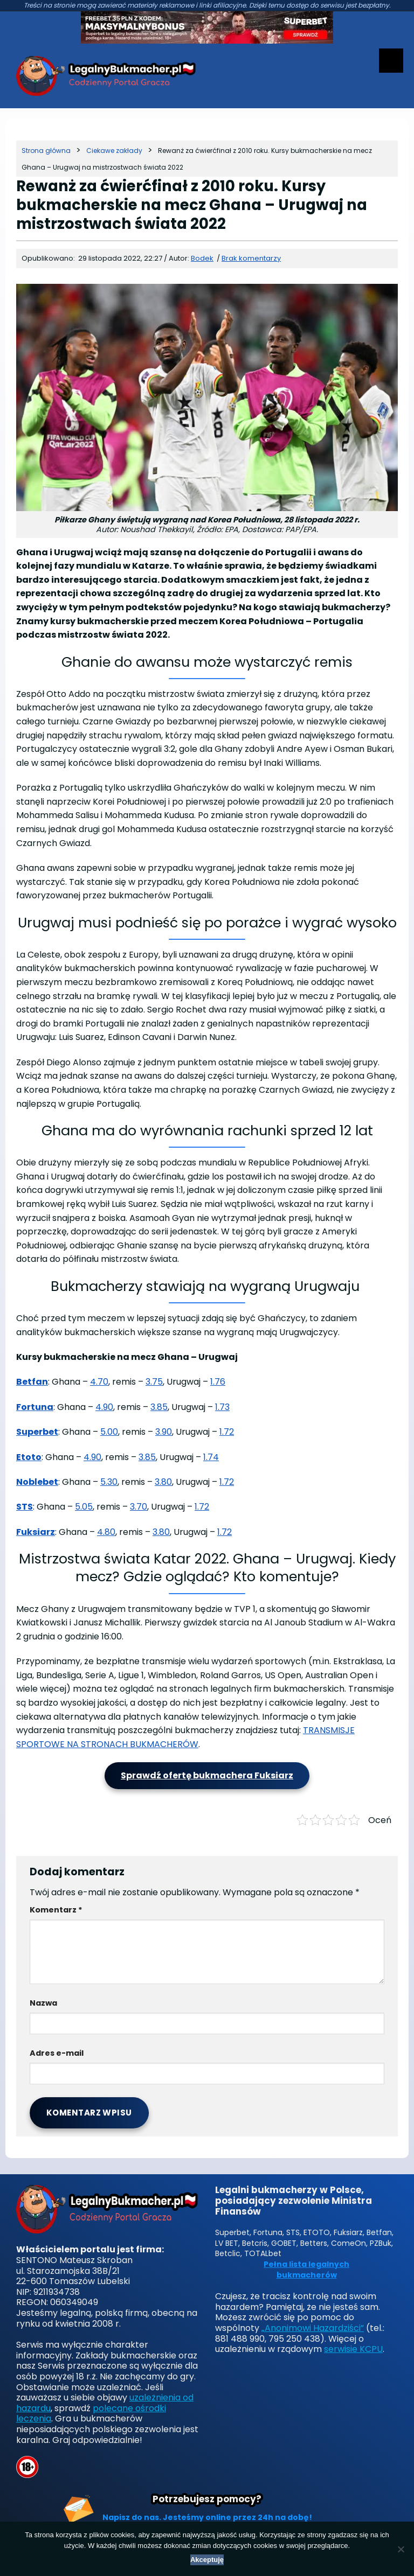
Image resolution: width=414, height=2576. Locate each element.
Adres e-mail (57, 2053)
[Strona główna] (46, 150)
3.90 (163, 1432)
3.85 (159, 1407)
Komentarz (56, 1909)
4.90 (104, 1407)
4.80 (106, 1532)
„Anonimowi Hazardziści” (312, 2328)
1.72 (226, 1432)
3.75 (154, 1382)
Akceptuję (207, 2560)
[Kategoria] (114, 150)
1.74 (211, 1457)
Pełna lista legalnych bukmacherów (306, 2269)
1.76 (217, 1382)
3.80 (163, 1482)
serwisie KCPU (353, 2349)
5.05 (84, 1506)
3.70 (138, 1506)
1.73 (222, 1407)
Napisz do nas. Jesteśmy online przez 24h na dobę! (207, 2517)
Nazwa (43, 2003)
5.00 (109, 1432)
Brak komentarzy (251, 258)
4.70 (99, 1382)
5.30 (109, 1482)
